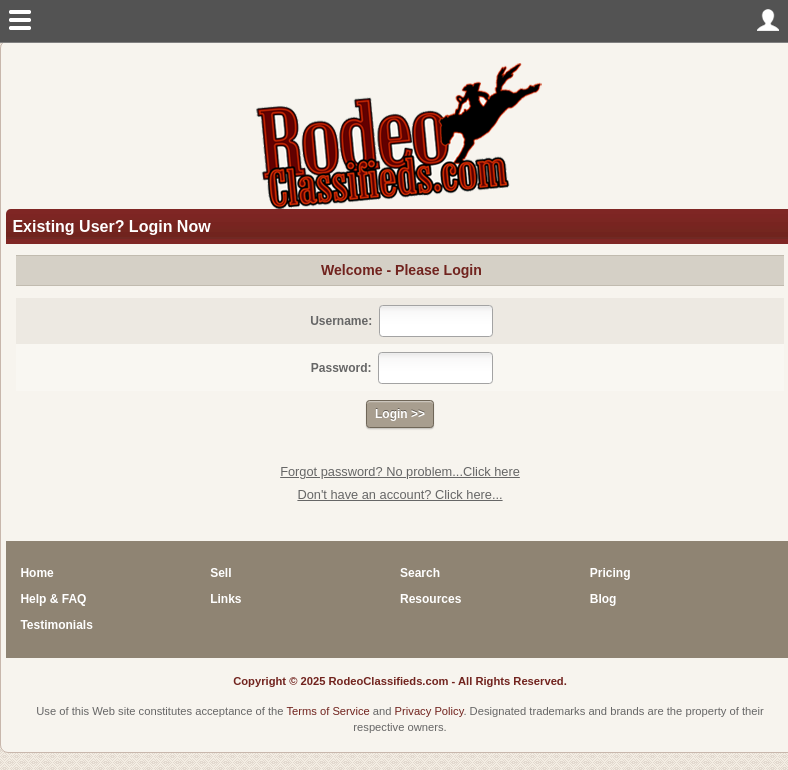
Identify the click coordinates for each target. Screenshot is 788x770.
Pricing (610, 573)
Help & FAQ (53, 599)
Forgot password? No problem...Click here (400, 471)
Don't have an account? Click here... (399, 494)
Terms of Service (327, 711)
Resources (430, 599)
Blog (603, 599)
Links (225, 599)
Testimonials (56, 625)
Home (36, 573)
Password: (341, 368)
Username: (341, 321)
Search (420, 573)
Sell (220, 573)
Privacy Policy (429, 711)
